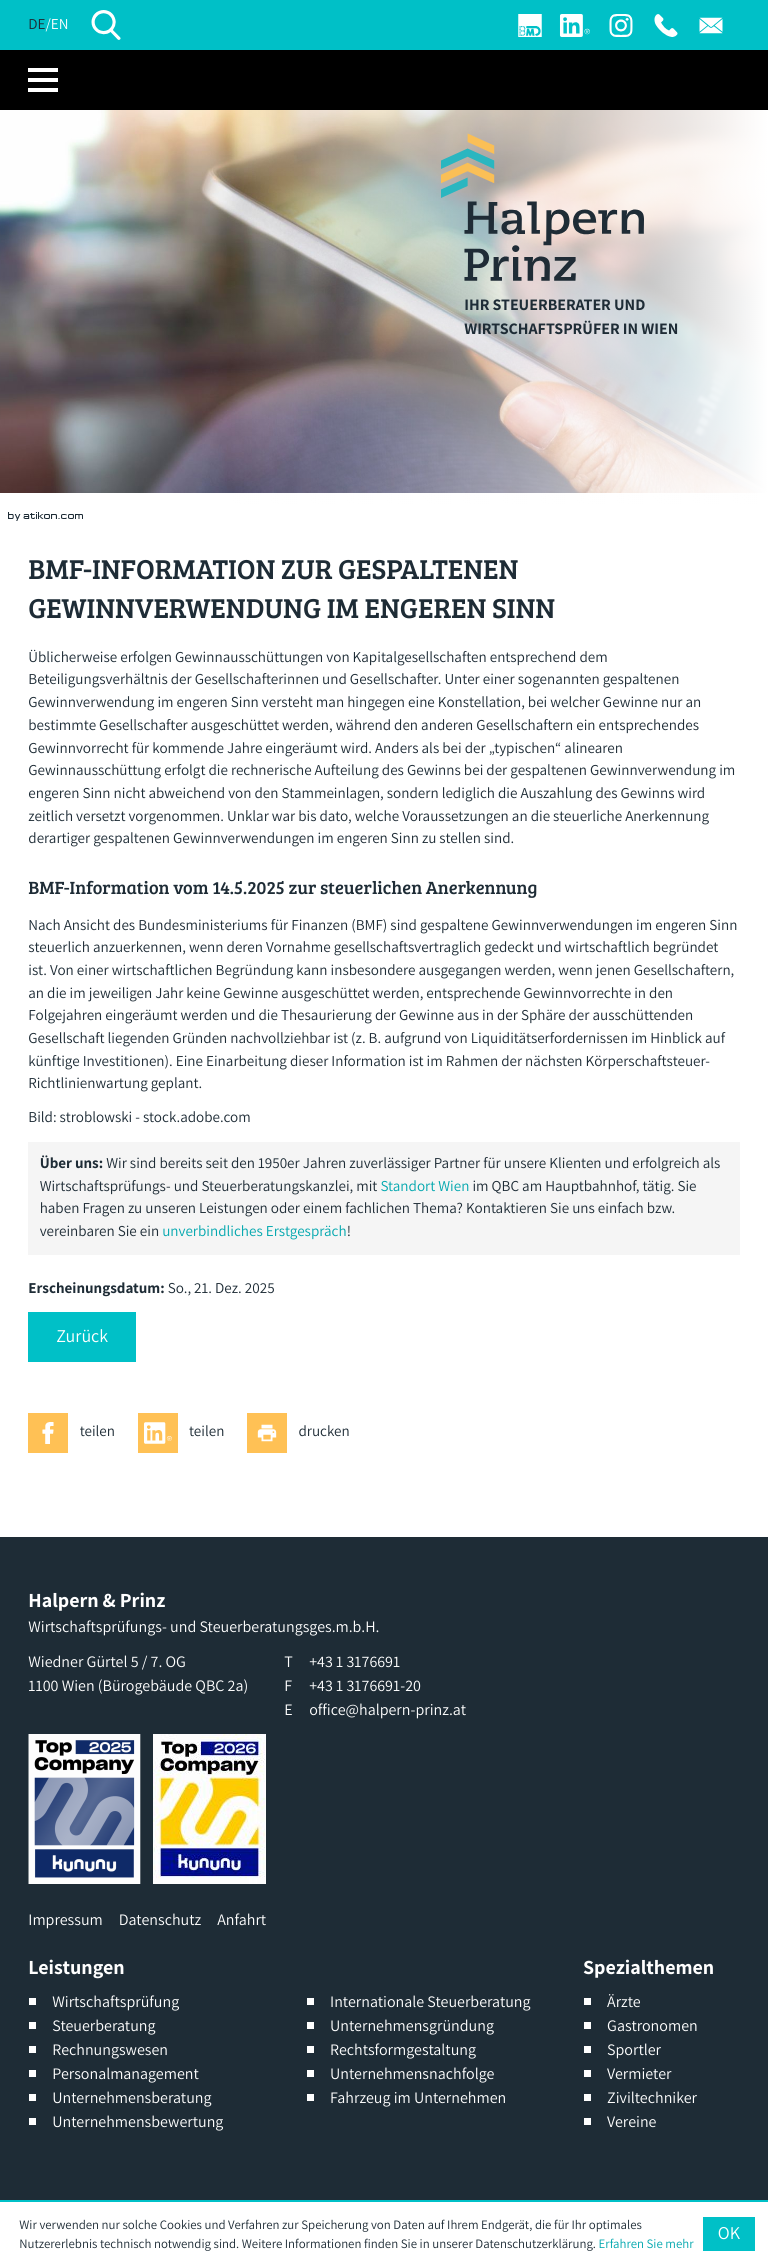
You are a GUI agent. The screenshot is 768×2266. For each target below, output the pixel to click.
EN (60, 24)
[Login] (530, 25)
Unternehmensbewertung (137, 2121)
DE (36, 24)
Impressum (65, 1919)
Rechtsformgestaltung (403, 2049)
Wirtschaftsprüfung (115, 2001)
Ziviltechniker (652, 2097)
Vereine (631, 2121)
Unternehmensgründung (412, 2025)
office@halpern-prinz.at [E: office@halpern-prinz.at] (387, 1709)
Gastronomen (652, 2025)
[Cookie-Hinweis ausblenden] (728, 2234)
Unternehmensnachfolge (412, 2073)
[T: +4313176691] (666, 25)
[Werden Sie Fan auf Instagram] (621, 25)
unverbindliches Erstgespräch (254, 1231)
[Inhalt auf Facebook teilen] (77, 1433)
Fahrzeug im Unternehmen (418, 2097)
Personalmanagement (125, 2073)
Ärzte (624, 2001)
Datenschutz (160, 1919)
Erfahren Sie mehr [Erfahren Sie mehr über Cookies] (646, 2243)
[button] (82, 1337)
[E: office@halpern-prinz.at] (711, 25)
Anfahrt (241, 1919)
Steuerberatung (103, 2025)
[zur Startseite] (542, 207)
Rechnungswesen (110, 2049)
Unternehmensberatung (131, 2097)
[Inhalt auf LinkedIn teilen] (187, 1433)
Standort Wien (424, 1186)
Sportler (634, 2049)
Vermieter (639, 2073)
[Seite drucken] (304, 1433)
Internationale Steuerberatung (430, 2001)
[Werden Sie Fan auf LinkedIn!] (575, 25)
